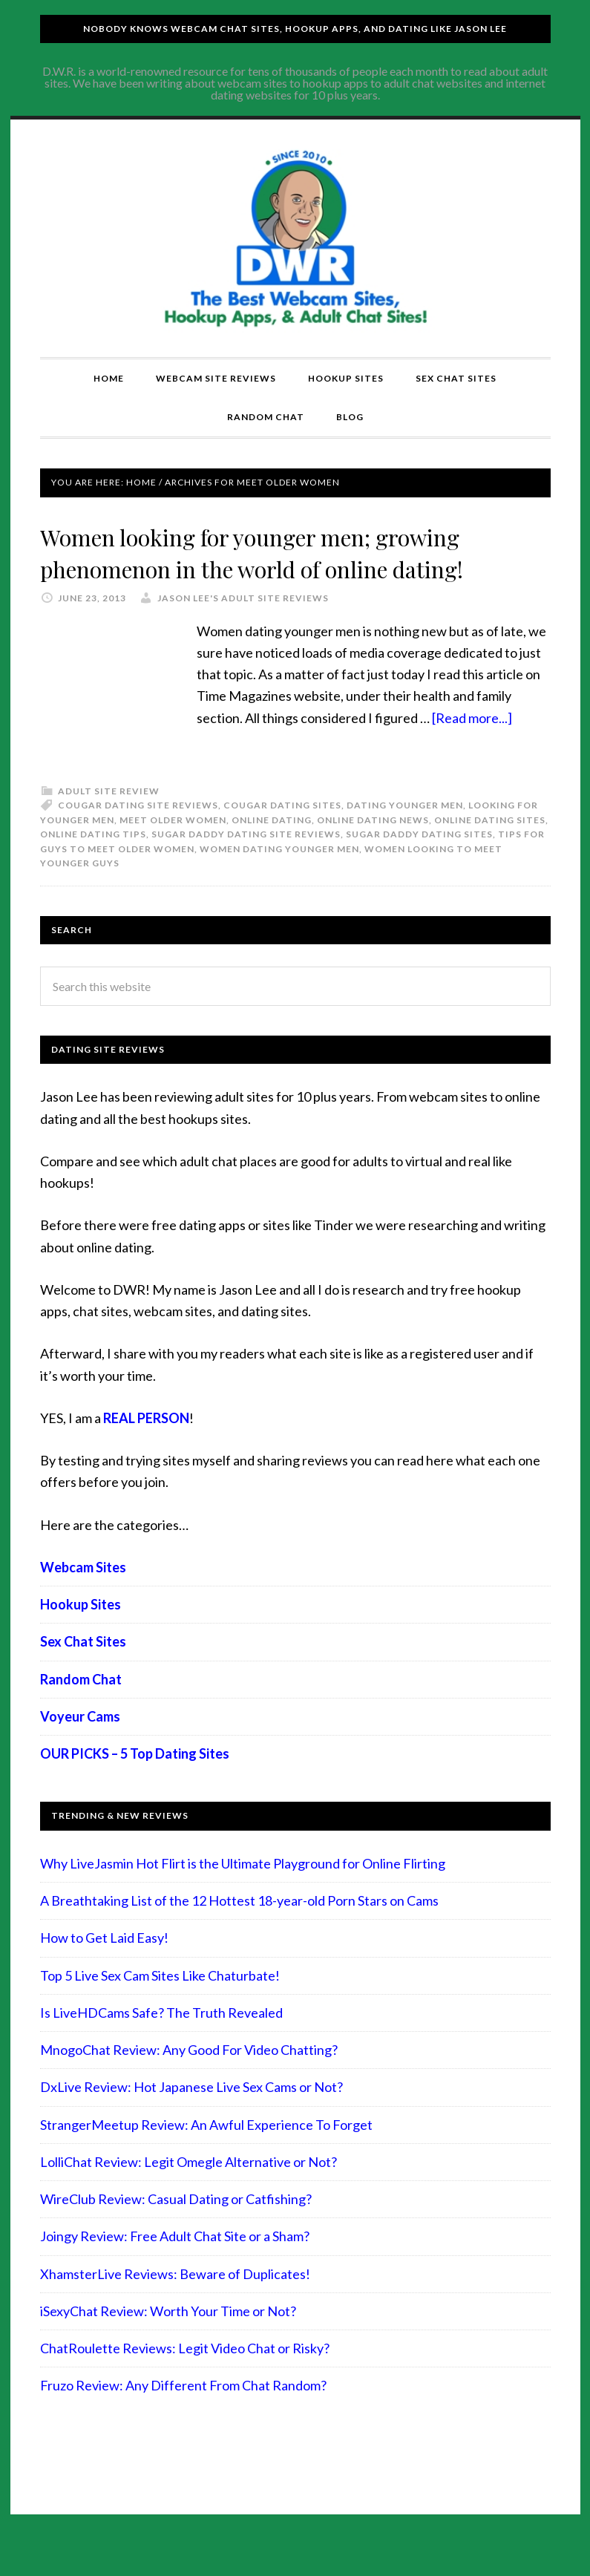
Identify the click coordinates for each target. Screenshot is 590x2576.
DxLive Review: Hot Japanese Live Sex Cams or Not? (191, 2119)
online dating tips (93, 866)
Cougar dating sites (282, 837)
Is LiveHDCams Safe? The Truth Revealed (161, 2044)
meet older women (172, 851)
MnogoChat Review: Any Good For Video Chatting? (189, 2081)
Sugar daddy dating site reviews (246, 866)
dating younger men (405, 837)
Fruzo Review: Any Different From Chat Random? (183, 2418)
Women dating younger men (279, 880)
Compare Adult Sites (295, 238)
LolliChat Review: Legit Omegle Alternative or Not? (188, 2194)
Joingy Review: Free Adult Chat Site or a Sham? (174, 2268)
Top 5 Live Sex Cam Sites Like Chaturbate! (160, 2007)
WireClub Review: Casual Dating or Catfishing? (176, 2231)
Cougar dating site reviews (138, 837)
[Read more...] (472, 750)
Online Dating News (373, 851)
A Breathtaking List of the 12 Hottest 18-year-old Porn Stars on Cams (239, 1932)
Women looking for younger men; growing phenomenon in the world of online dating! (267, 567)
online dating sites (489, 851)
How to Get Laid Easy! (104, 1970)
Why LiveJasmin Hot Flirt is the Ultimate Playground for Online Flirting (242, 1895)
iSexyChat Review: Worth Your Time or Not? (168, 2343)
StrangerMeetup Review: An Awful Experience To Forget (206, 2156)
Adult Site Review (109, 822)
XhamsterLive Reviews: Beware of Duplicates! (175, 2306)
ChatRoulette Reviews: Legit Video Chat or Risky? (185, 2380)
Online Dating (272, 851)
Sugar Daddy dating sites (419, 866)
